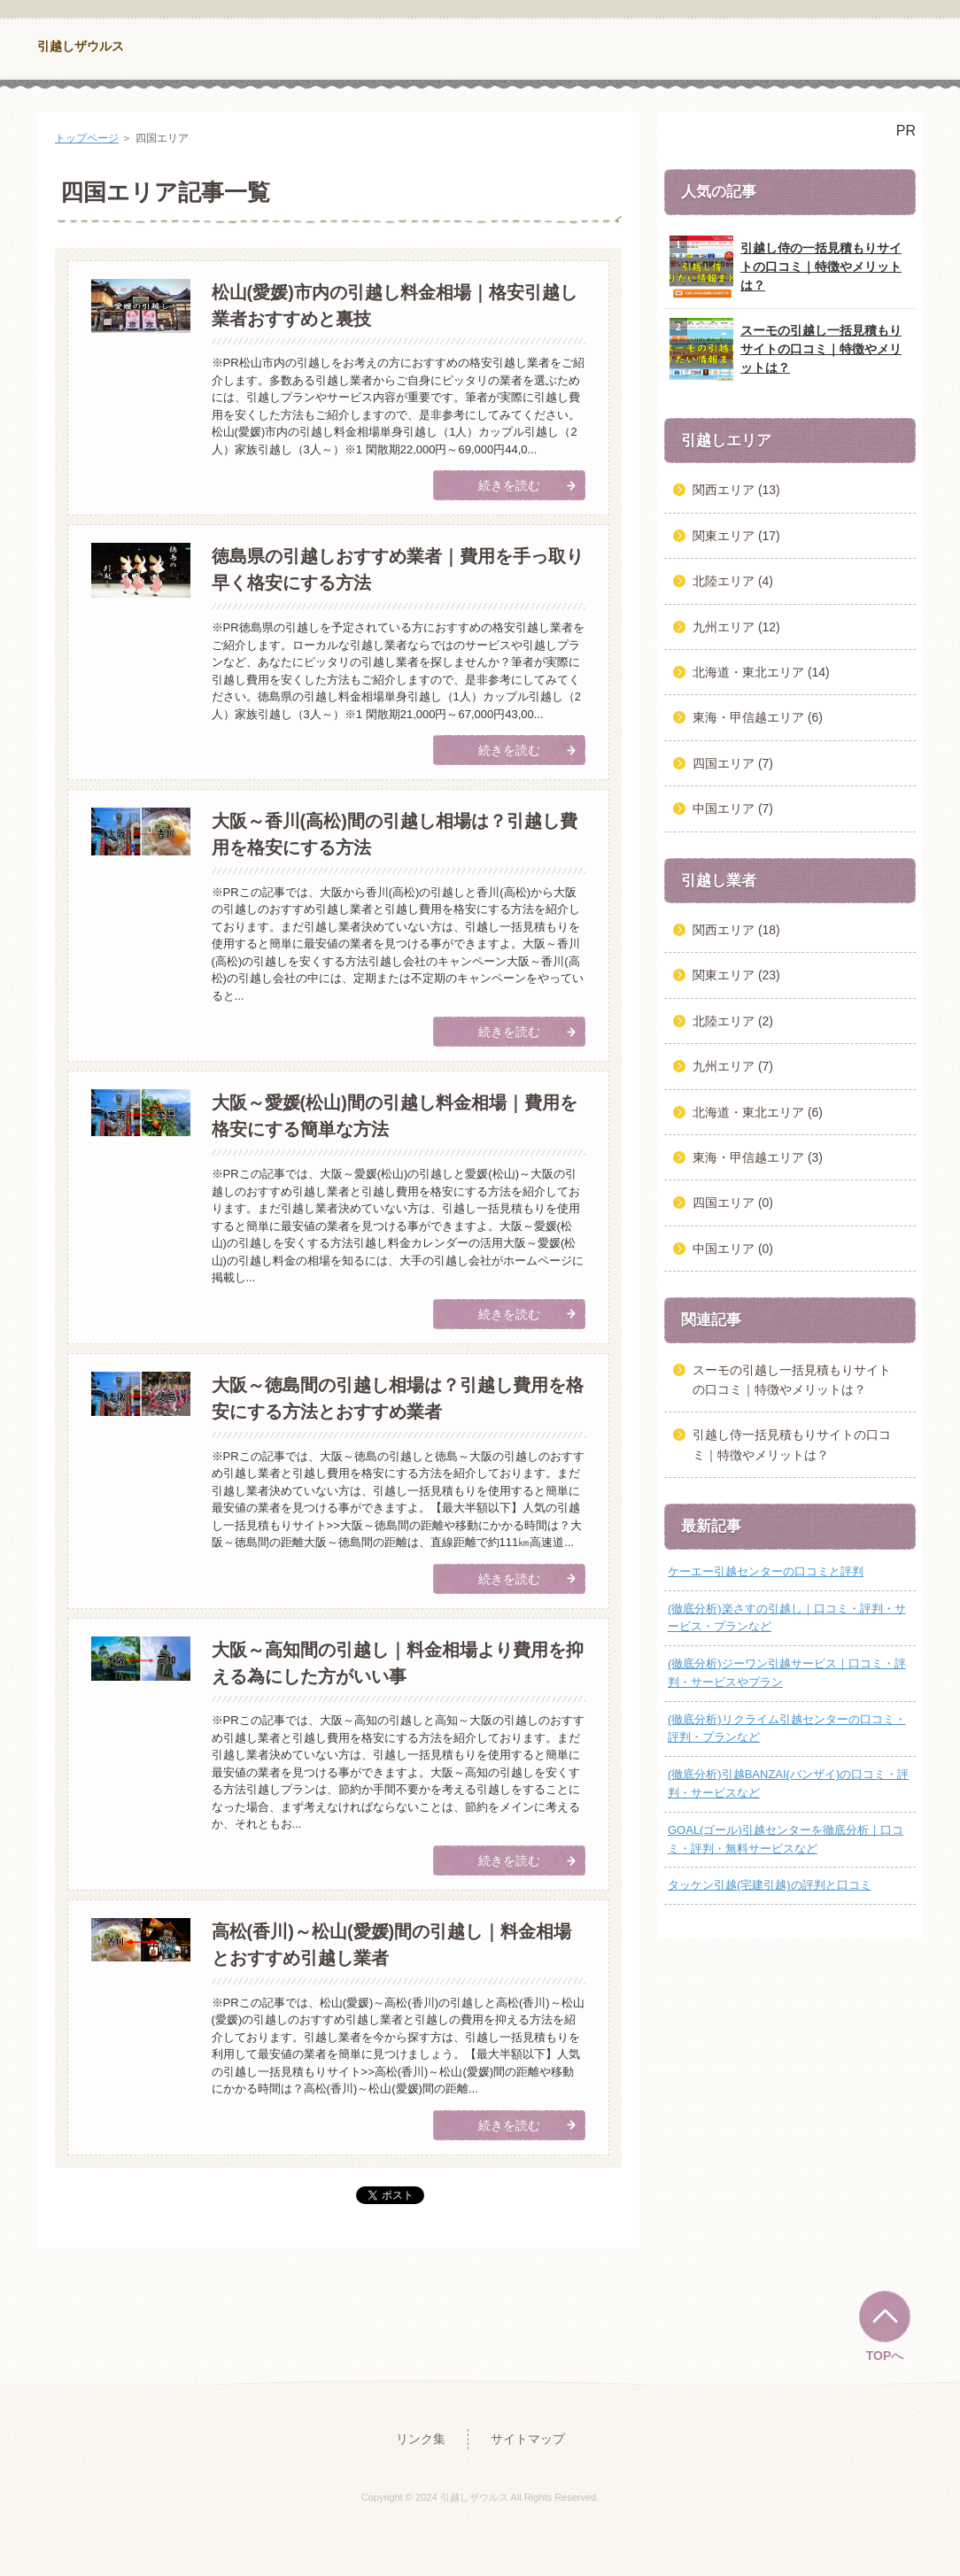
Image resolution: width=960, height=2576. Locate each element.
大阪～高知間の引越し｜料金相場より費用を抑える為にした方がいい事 (398, 1663)
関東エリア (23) (736, 975)
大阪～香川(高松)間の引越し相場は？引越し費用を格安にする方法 (394, 834)
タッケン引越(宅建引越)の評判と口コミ (769, 1884)
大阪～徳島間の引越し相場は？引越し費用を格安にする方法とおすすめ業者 (398, 1398)
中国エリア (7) (733, 808)
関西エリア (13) (736, 490)
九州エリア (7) (733, 1066)
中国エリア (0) (733, 1249)
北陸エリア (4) (733, 581)
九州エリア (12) (736, 627)
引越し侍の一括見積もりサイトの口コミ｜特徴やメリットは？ (786, 267)
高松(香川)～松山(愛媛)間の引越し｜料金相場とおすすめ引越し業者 (392, 1945)
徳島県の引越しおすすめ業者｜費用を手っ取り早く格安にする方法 (398, 569)
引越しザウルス (80, 46)
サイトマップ (528, 2439)
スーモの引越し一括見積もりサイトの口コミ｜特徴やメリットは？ (786, 350)
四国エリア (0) (733, 1202)
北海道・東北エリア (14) (761, 672)
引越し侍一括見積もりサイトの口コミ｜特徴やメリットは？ (792, 1444)
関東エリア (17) (736, 536)
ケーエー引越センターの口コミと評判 (765, 1571)
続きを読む (509, 485)
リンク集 (420, 2439)
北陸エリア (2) (733, 1021)
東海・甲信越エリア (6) (758, 717)
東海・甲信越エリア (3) (758, 1157)
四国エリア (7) (733, 763)
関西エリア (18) (736, 930)
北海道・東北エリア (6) (758, 1112)
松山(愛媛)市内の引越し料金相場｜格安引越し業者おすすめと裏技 (394, 305)
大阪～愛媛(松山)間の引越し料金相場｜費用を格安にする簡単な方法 (394, 1116)
